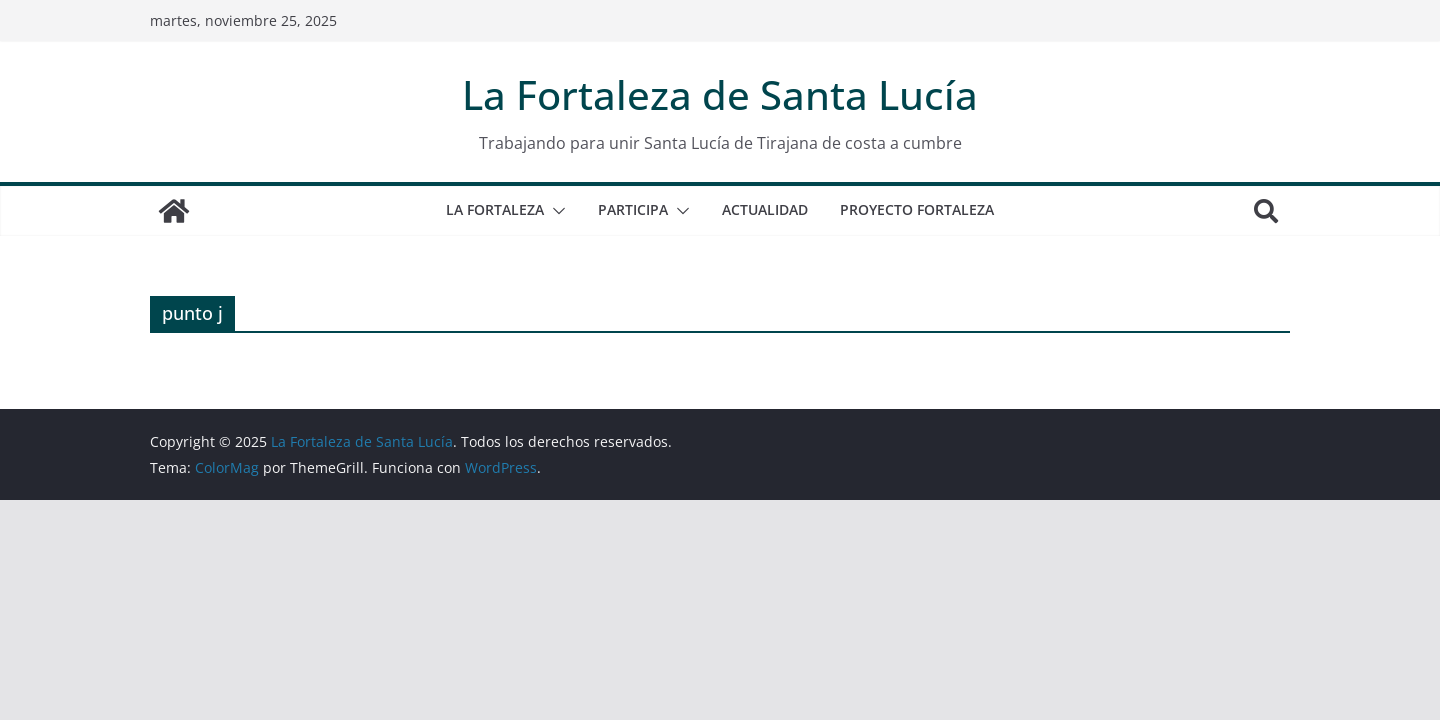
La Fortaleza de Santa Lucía (720, 94)
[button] (555, 211)
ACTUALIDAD (765, 209)
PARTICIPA (633, 209)
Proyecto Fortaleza (917, 209)
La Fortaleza (495, 209)
